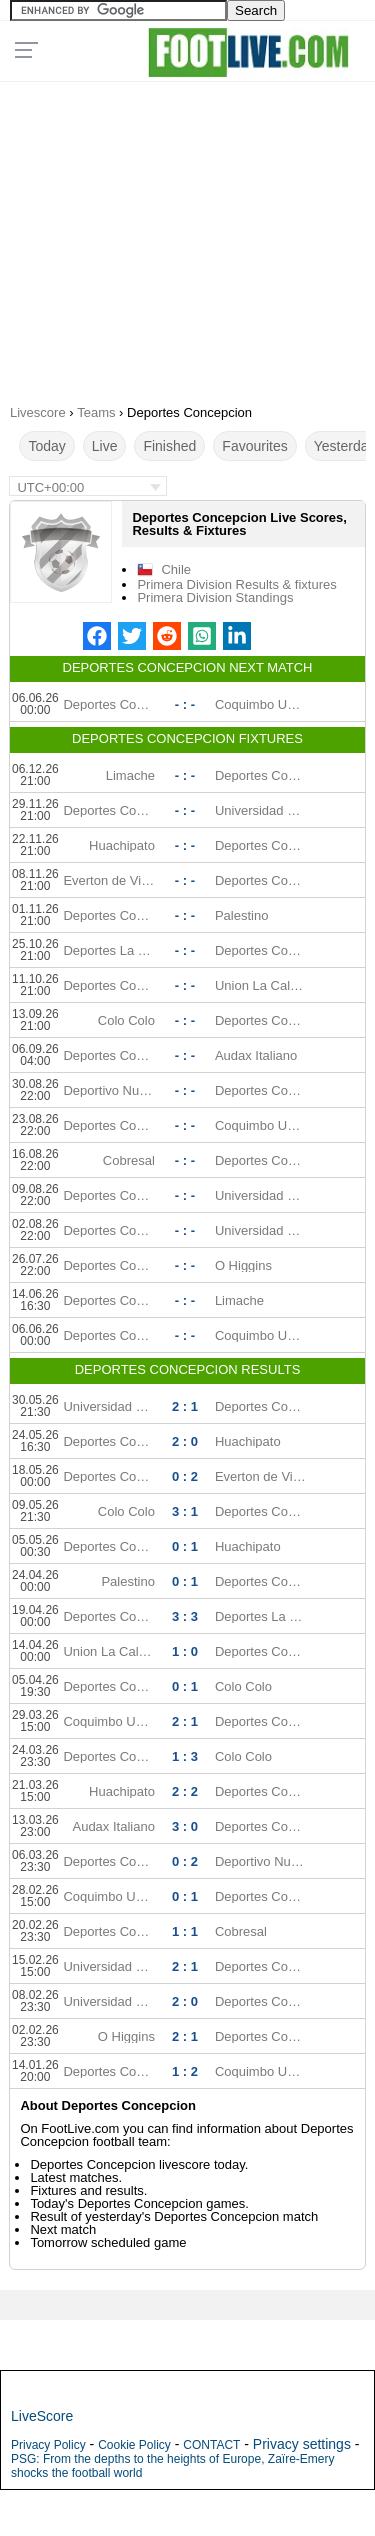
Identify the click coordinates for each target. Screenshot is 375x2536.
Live (105, 446)
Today (46, 446)
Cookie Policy (134, 2445)
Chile (176, 569)
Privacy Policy (48, 2445)
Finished (169, 446)
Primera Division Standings (215, 597)
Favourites (254, 446)
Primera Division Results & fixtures (236, 584)
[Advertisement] (187, 236)
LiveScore (42, 2416)
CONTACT (211, 2445)
